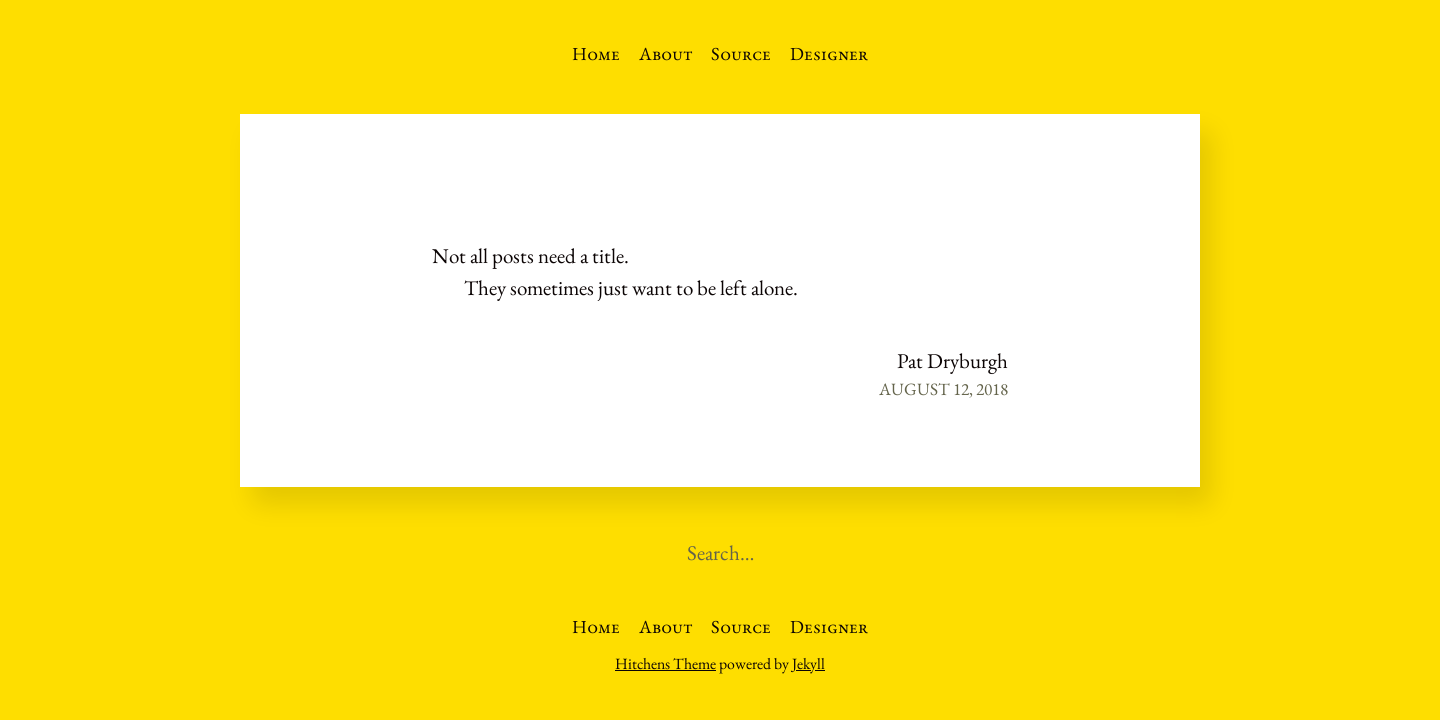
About (666, 53)
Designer (829, 53)
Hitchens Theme (665, 663)
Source (741, 53)
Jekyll (808, 663)
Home (596, 53)
